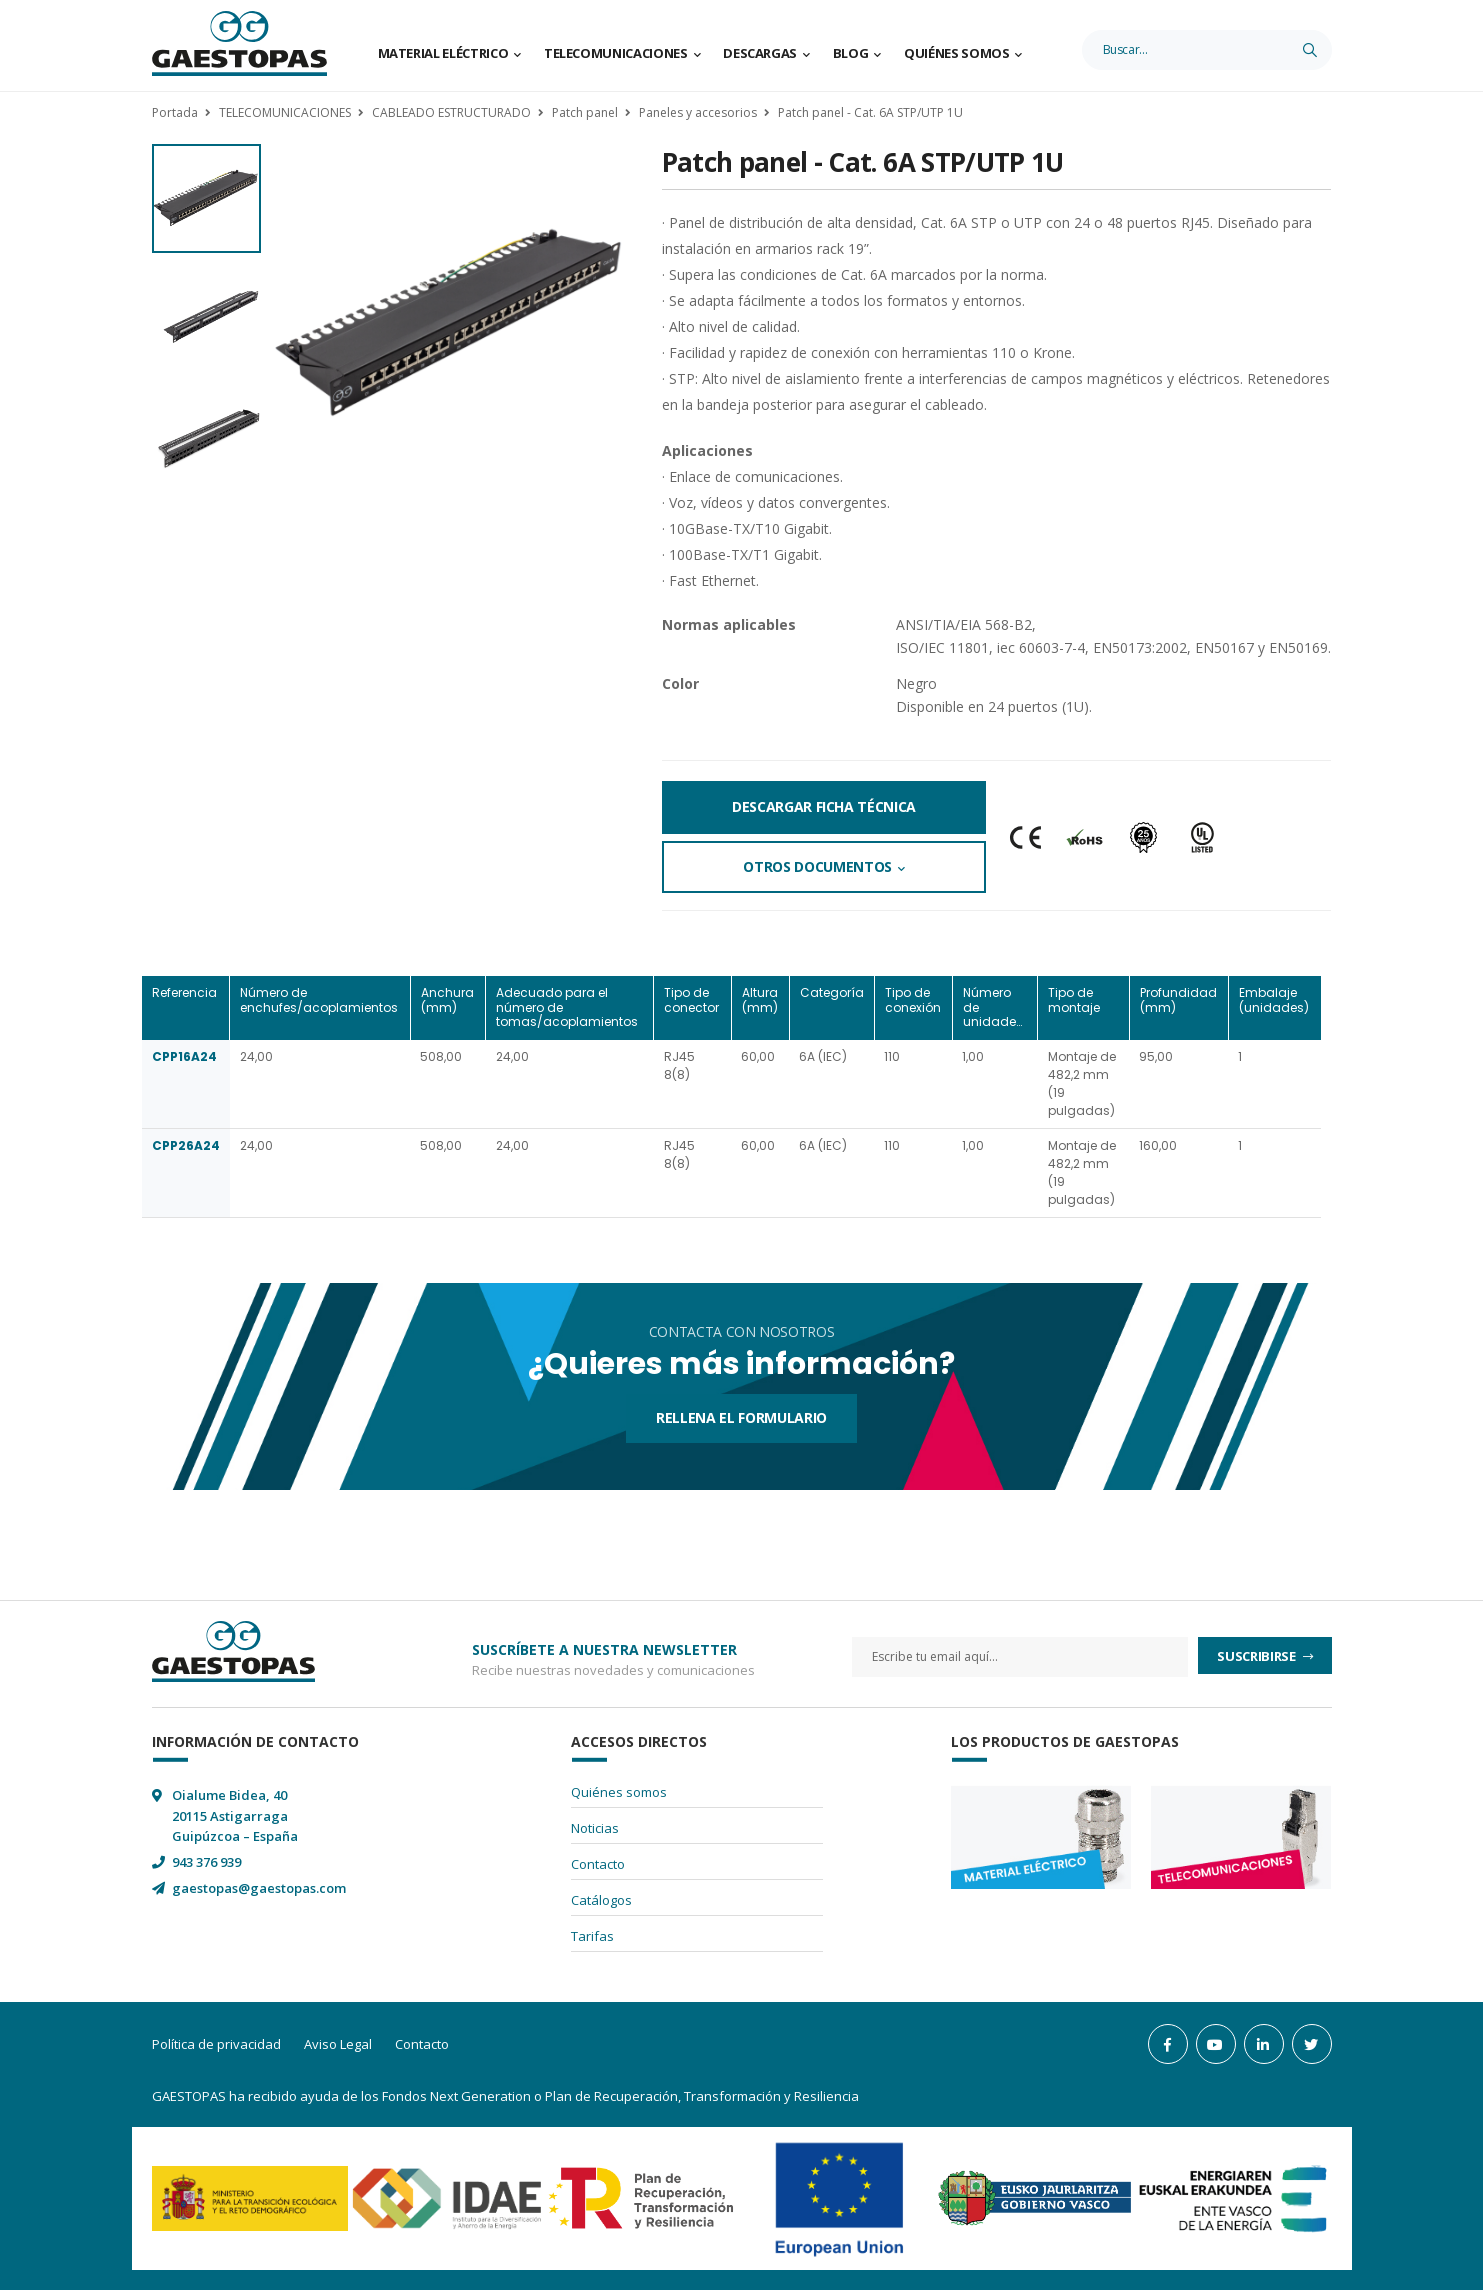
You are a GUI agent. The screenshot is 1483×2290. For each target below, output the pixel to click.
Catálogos (601, 1900)
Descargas (760, 53)
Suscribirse (1257, 1656)
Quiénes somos (956, 53)
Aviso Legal (338, 2044)
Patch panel (585, 112)
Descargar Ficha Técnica (824, 806)
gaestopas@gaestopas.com (259, 1888)
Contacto (598, 1864)
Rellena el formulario (741, 1417)
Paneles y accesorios (698, 112)
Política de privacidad (216, 2044)
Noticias (595, 1828)
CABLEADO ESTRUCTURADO (451, 112)
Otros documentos (817, 866)
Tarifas (592, 1936)
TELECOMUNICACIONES (285, 112)
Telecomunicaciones (616, 53)
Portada (175, 112)
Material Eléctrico (443, 53)
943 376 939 (206, 1862)
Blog (851, 53)
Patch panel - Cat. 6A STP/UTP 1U (870, 112)
